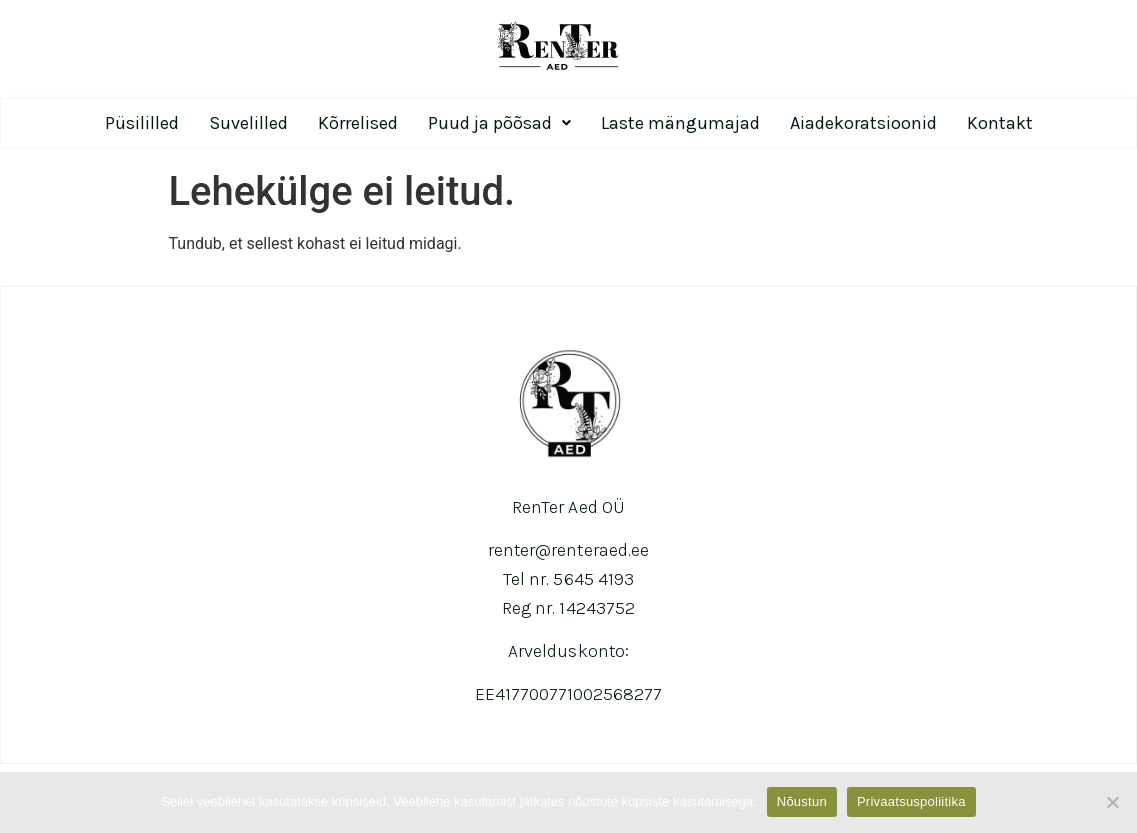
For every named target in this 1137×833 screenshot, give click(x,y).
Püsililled (142, 123)
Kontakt (1000, 123)
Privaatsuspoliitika (911, 801)
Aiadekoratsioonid (863, 123)
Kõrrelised (358, 123)
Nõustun (802, 801)
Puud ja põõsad (499, 123)
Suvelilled (248, 123)
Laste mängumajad (680, 123)
